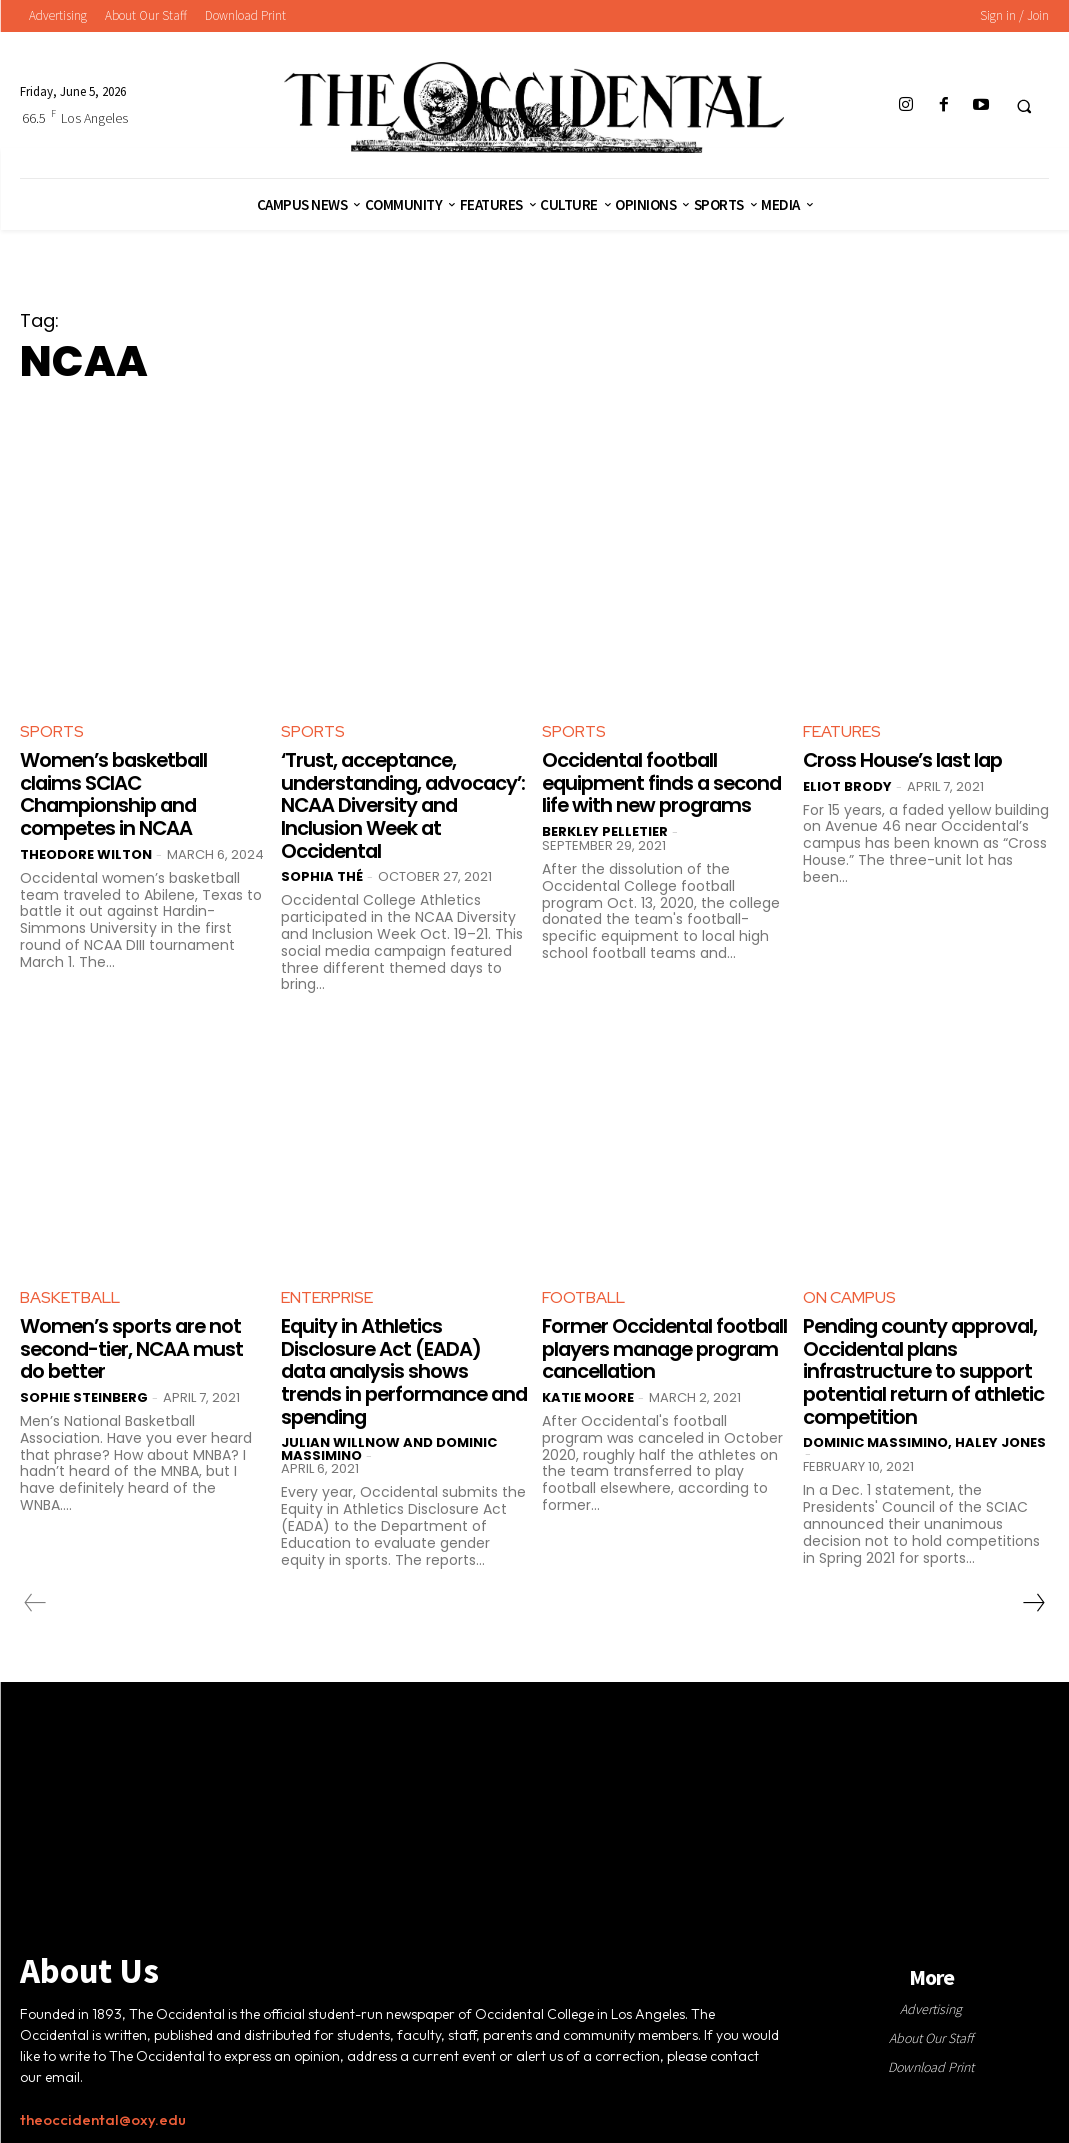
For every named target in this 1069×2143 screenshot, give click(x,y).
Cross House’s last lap (905, 760)
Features (842, 731)
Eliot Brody (847, 785)
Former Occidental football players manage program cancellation (659, 1344)
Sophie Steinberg (84, 1391)
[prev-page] (35, 1596)
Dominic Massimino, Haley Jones (924, 1435)
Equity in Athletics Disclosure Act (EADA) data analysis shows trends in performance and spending (387, 1366)
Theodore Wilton (86, 851)
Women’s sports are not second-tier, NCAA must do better (133, 1344)
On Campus (849, 1294)
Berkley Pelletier (605, 851)
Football (583, 1294)
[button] (1024, 106)
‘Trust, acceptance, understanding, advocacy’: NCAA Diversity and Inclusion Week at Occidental (404, 804)
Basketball (70, 1294)
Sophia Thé (322, 873)
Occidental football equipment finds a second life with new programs (636, 793)
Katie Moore (588, 1391)
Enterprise (327, 1294)
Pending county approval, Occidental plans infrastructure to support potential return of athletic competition (923, 1366)
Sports (52, 731)
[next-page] (1033, 1596)
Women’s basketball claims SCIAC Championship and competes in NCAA (117, 793)
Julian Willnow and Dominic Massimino (389, 1442)
